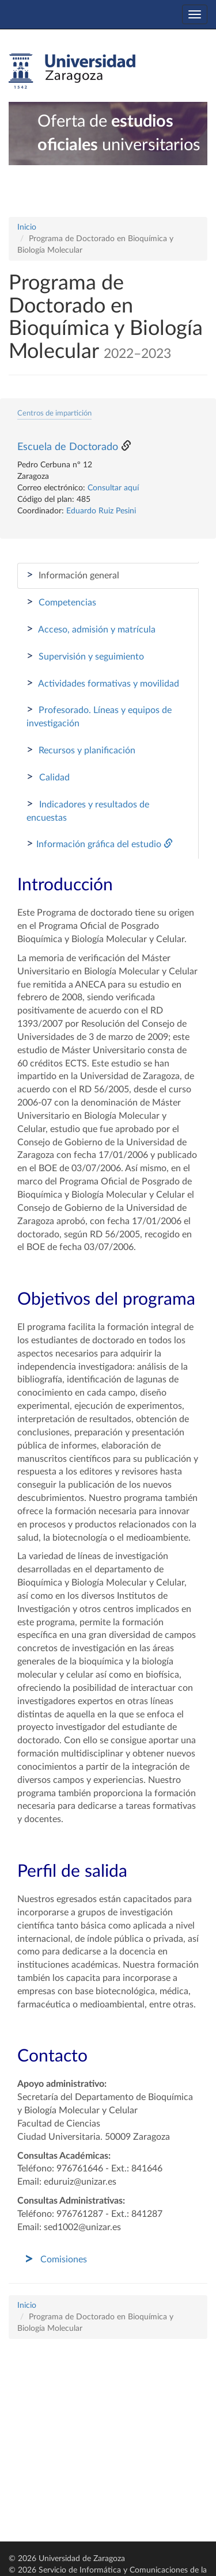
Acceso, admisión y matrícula (91, 629)
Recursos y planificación (80, 750)
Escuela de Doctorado (67, 447)
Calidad (48, 777)
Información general (72, 575)
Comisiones (63, 2259)
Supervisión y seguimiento (85, 656)
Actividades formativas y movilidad (102, 683)
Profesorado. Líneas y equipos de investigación (99, 716)
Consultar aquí (113, 488)
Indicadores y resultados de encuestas (87, 810)
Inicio (26, 227)
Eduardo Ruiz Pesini (101, 511)
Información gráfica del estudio (99, 843)
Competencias (61, 602)
